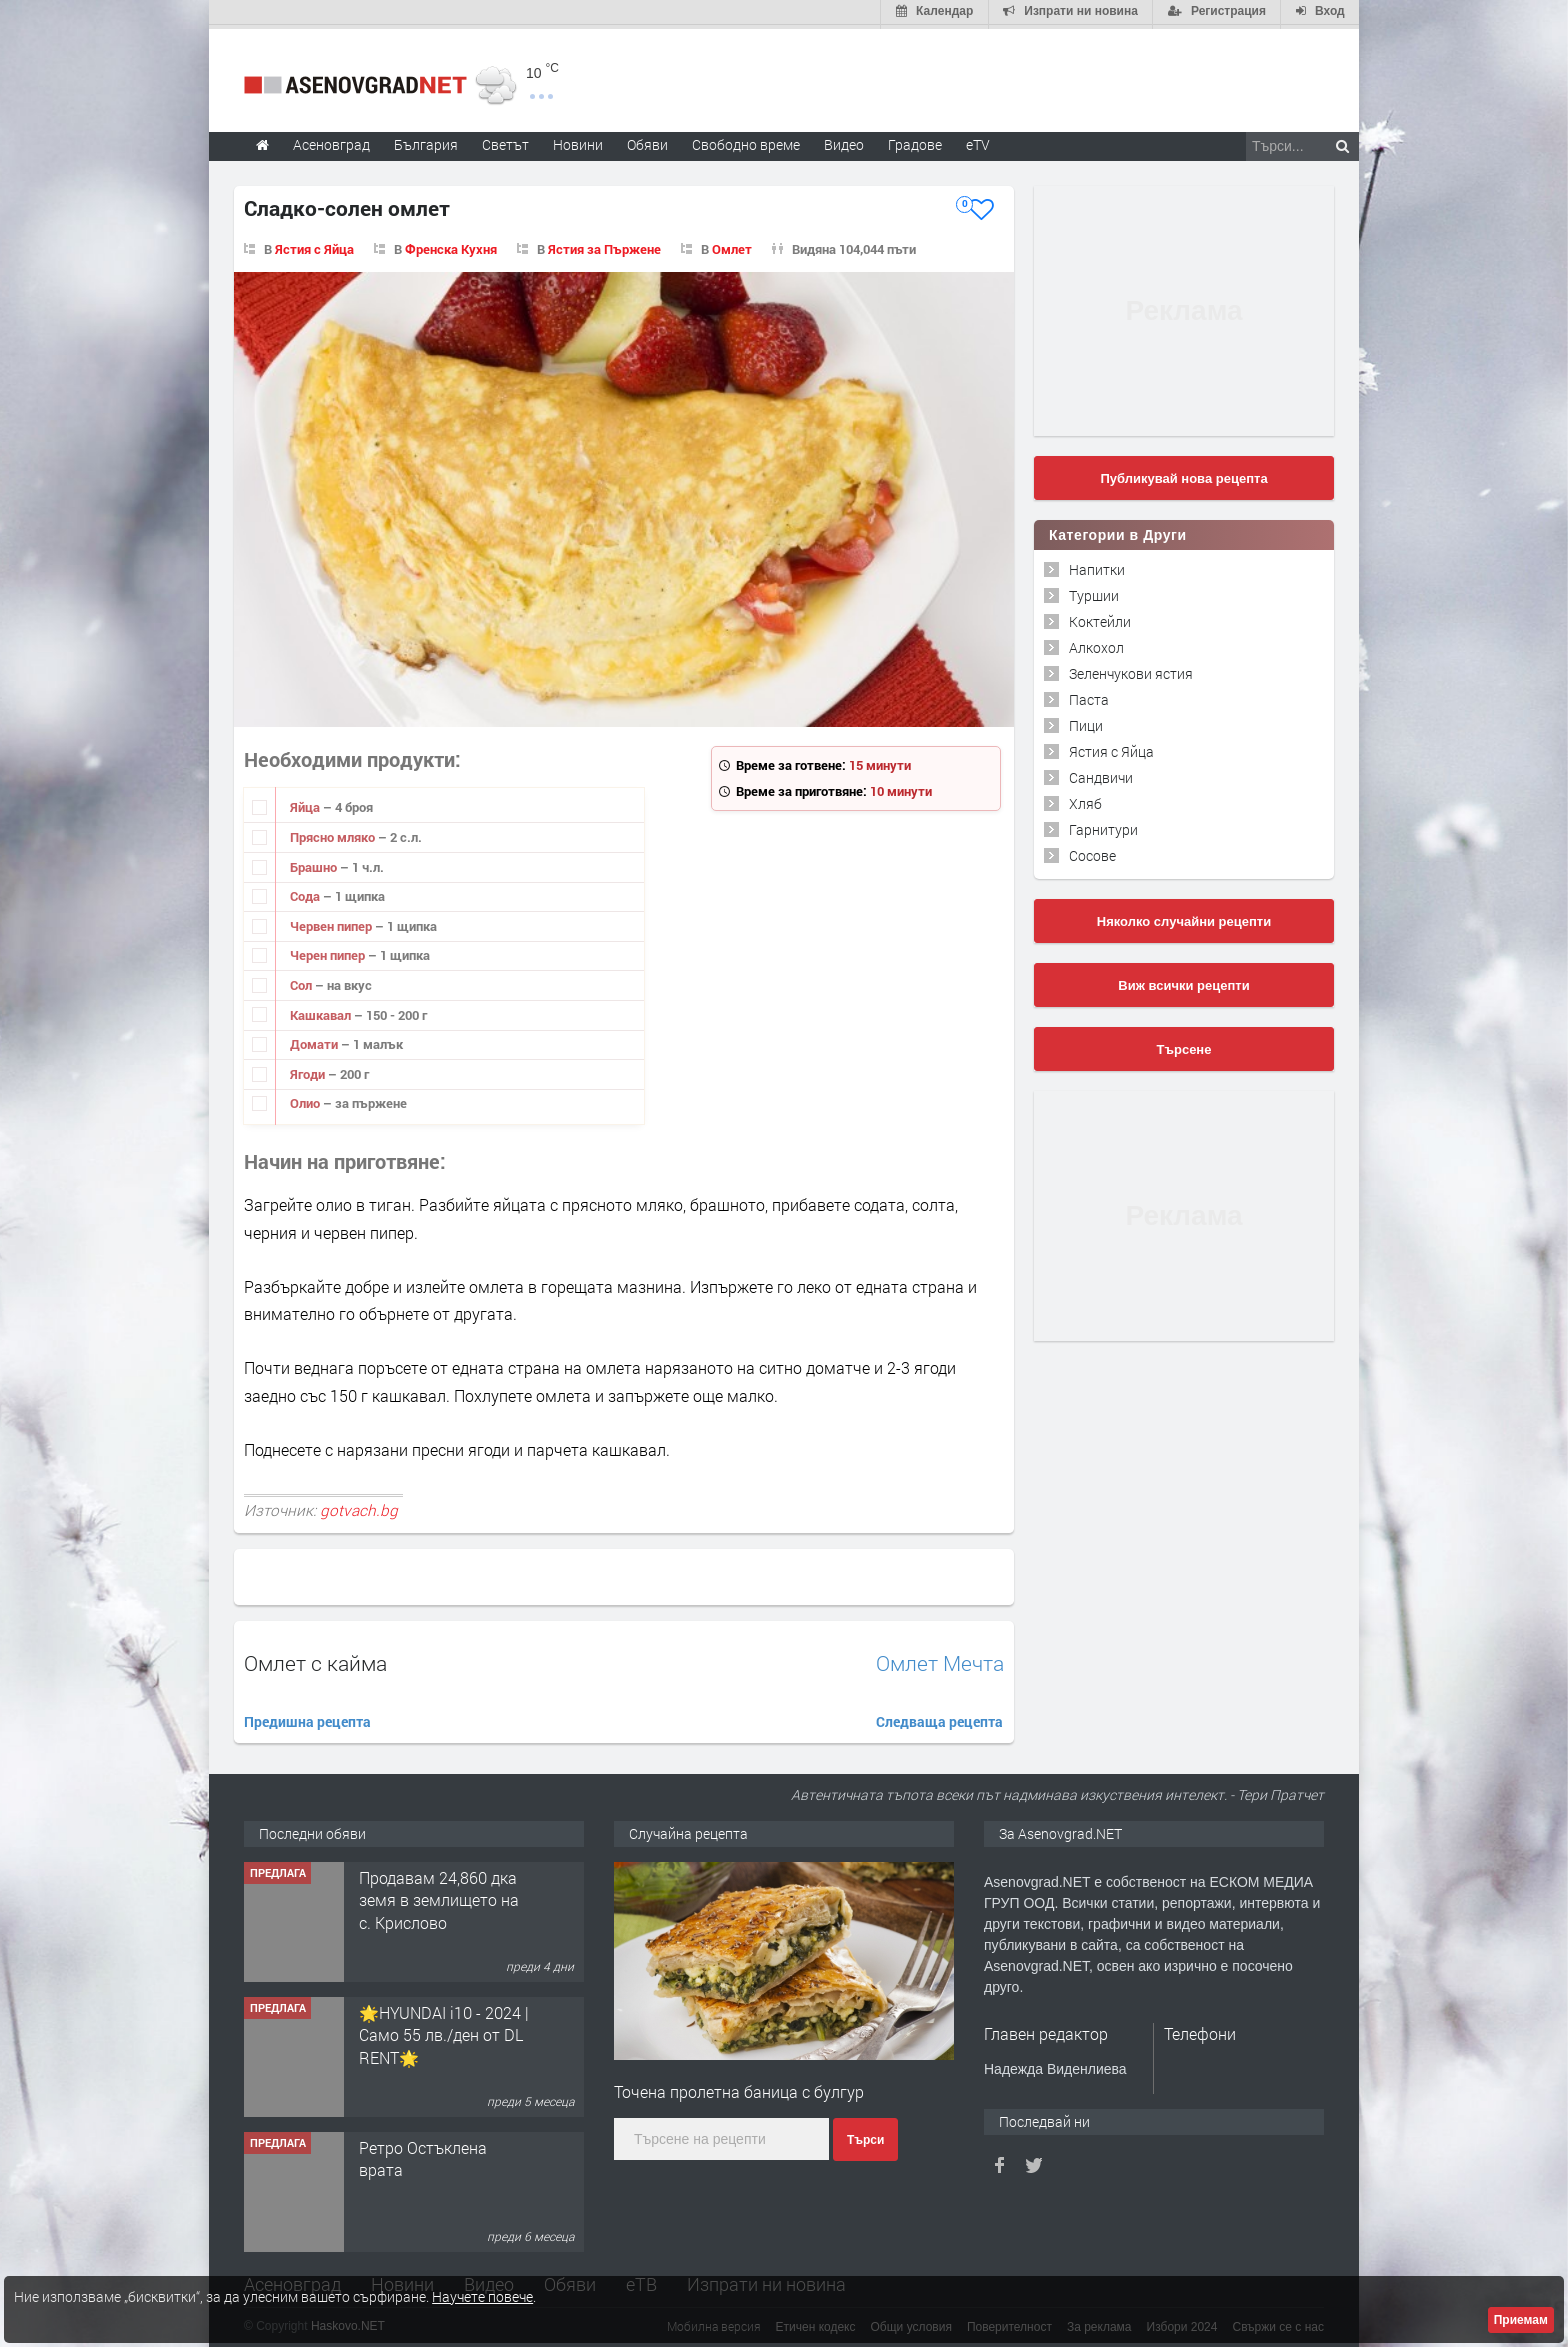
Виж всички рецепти (1183, 981)
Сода (306, 892)
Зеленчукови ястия (1131, 669)
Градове (915, 140)
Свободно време (746, 140)
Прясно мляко (334, 833)
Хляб (1085, 799)
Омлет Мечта (940, 1659)
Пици (1086, 721)
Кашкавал (322, 1011)
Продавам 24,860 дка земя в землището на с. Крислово (439, 1896)
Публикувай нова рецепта (1183, 474)
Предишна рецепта (307, 1717)
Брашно (315, 863)
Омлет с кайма (315, 1659)
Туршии (1094, 591)
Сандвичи (1101, 773)
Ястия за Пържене (604, 245)
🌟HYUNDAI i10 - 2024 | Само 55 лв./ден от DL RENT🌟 (444, 2031)
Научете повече (482, 2296)
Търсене (1184, 1045)
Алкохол (1096, 643)
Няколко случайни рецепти (1184, 917)
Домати (315, 1040)
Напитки (1097, 565)
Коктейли (1100, 617)
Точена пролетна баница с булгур (739, 2087)
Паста (1089, 695)
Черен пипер (329, 952)
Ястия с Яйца (314, 245)
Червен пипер (332, 922)
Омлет (732, 245)
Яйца (306, 804)
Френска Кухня (451, 245)
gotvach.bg (359, 1506)
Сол (302, 981)
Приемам (1521, 2320)
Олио (306, 1100)
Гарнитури (1103, 825)
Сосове (1092, 851)
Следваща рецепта (939, 1717)
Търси (865, 2137)
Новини (578, 140)
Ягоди (309, 1070)
